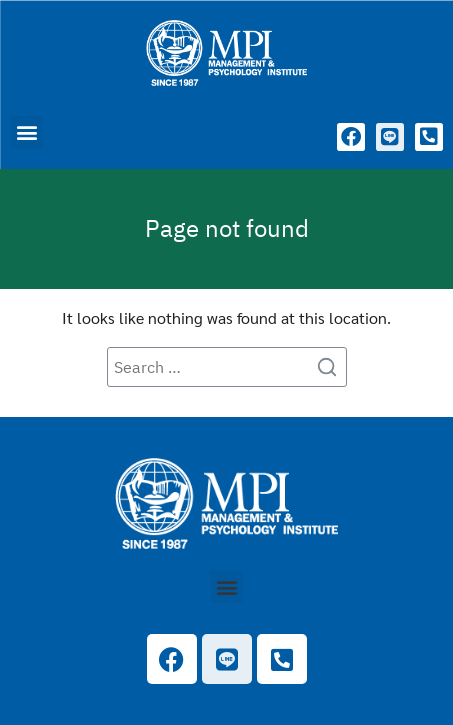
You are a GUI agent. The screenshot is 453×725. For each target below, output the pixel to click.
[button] (26, 132)
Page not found (227, 228)
